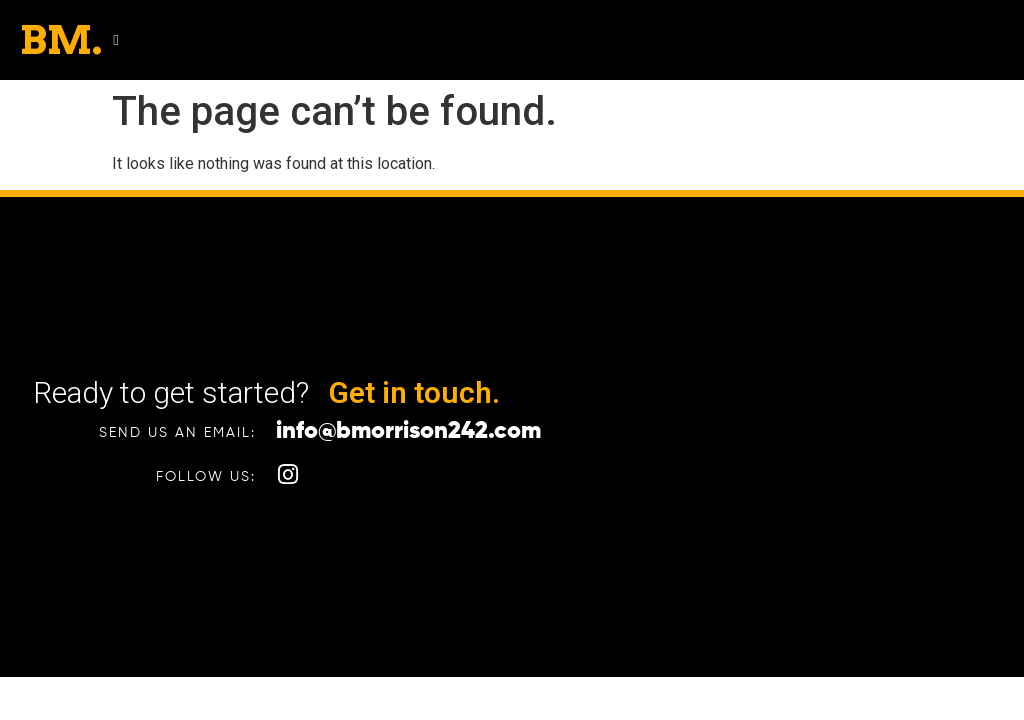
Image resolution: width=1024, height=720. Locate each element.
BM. (61, 40)
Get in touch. (414, 392)
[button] (115, 40)
